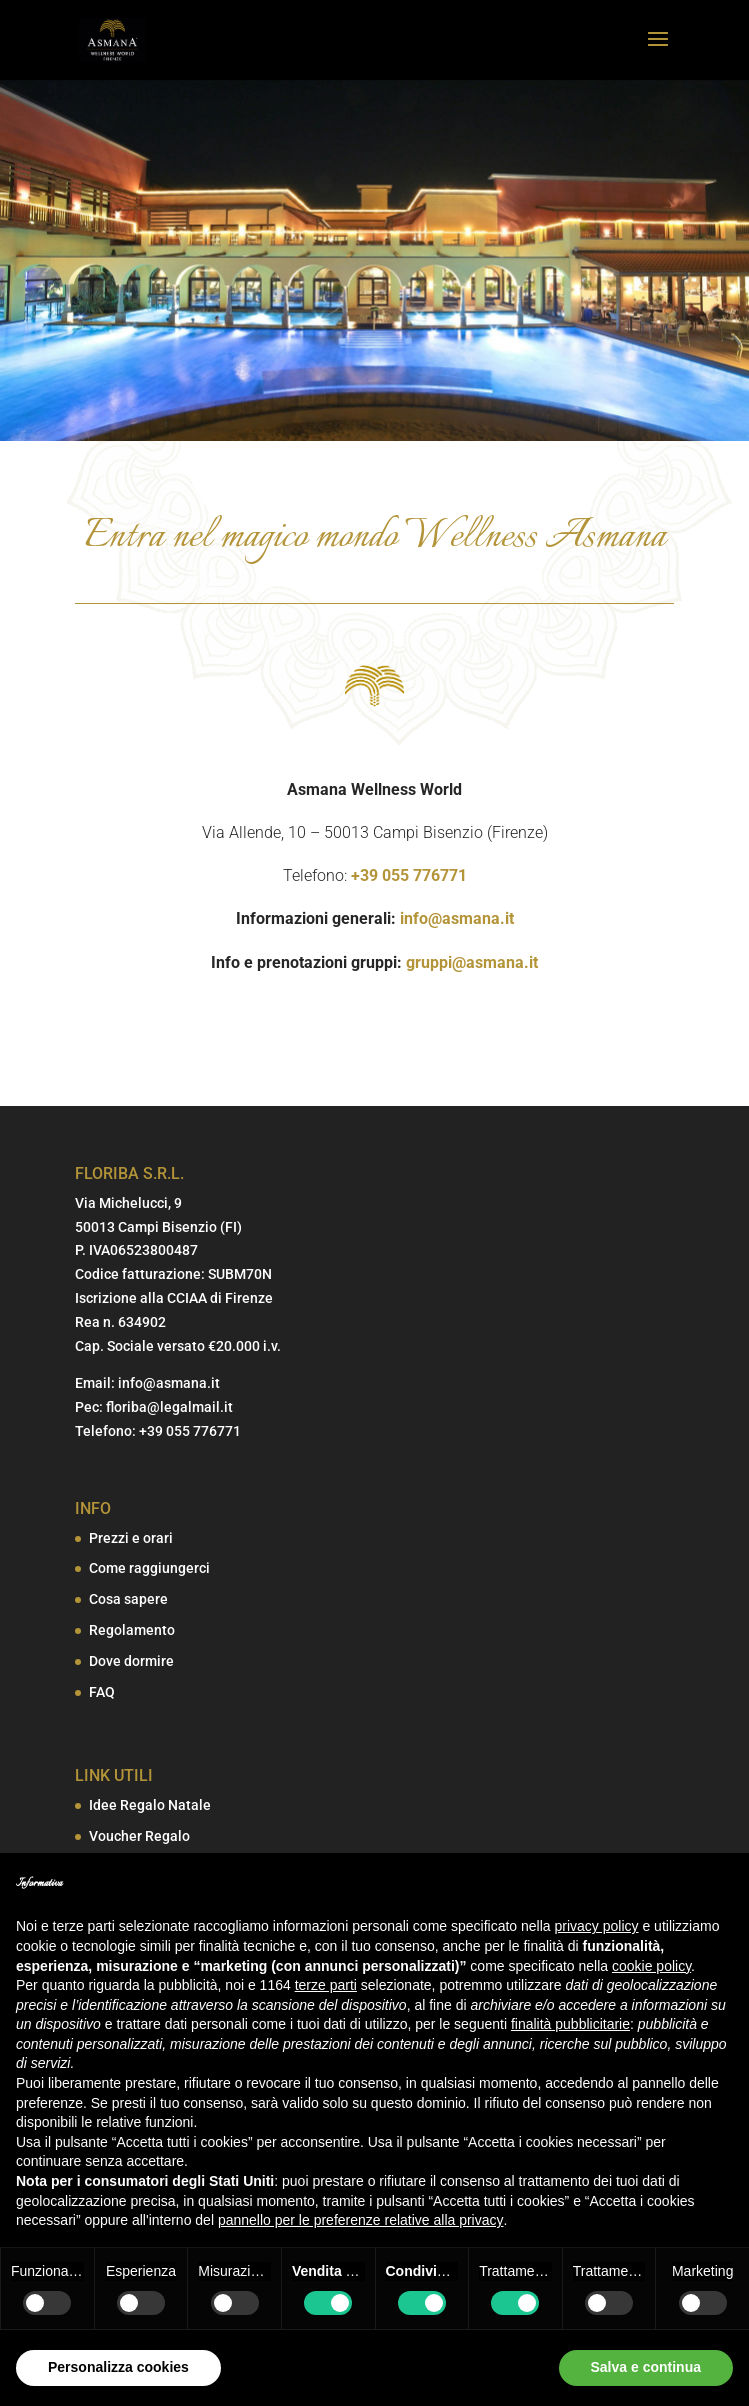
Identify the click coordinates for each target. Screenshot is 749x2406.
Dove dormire (131, 1661)
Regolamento (132, 1630)
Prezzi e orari (131, 1538)
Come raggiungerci (149, 1568)
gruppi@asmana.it (472, 962)
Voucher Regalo (139, 1836)
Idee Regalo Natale (150, 1805)
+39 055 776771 (409, 875)
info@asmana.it (457, 918)
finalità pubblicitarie (570, 2024)
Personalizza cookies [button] (118, 2367)
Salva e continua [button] (646, 2367)
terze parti (326, 1985)
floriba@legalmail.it (169, 1407)
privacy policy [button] (597, 1926)
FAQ (102, 1692)
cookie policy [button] (651, 1966)
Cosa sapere (128, 1599)
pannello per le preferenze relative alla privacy (361, 2220)
